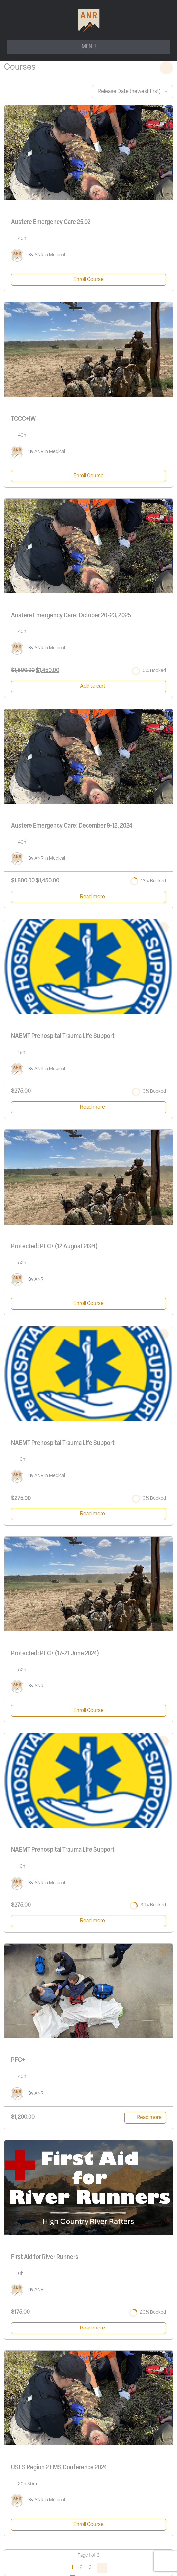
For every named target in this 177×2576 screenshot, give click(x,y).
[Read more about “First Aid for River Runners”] (88, 2328)
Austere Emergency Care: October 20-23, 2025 (71, 615)
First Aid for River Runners (44, 2257)
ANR (38, 255)
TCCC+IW (23, 419)
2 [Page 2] (81, 2567)
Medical (57, 255)
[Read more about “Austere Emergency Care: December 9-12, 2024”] (88, 897)
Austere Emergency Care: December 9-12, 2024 (71, 826)
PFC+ (18, 2060)
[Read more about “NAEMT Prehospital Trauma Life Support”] (88, 1107)
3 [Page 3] (90, 2567)
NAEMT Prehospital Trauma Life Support (63, 1036)
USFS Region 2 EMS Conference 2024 (59, 2467)
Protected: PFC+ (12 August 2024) (54, 1246)
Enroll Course (88, 279)
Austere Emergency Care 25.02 (50, 222)
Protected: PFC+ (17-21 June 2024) (55, 1653)
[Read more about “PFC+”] (145, 2118)
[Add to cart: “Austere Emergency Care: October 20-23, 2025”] (88, 686)
